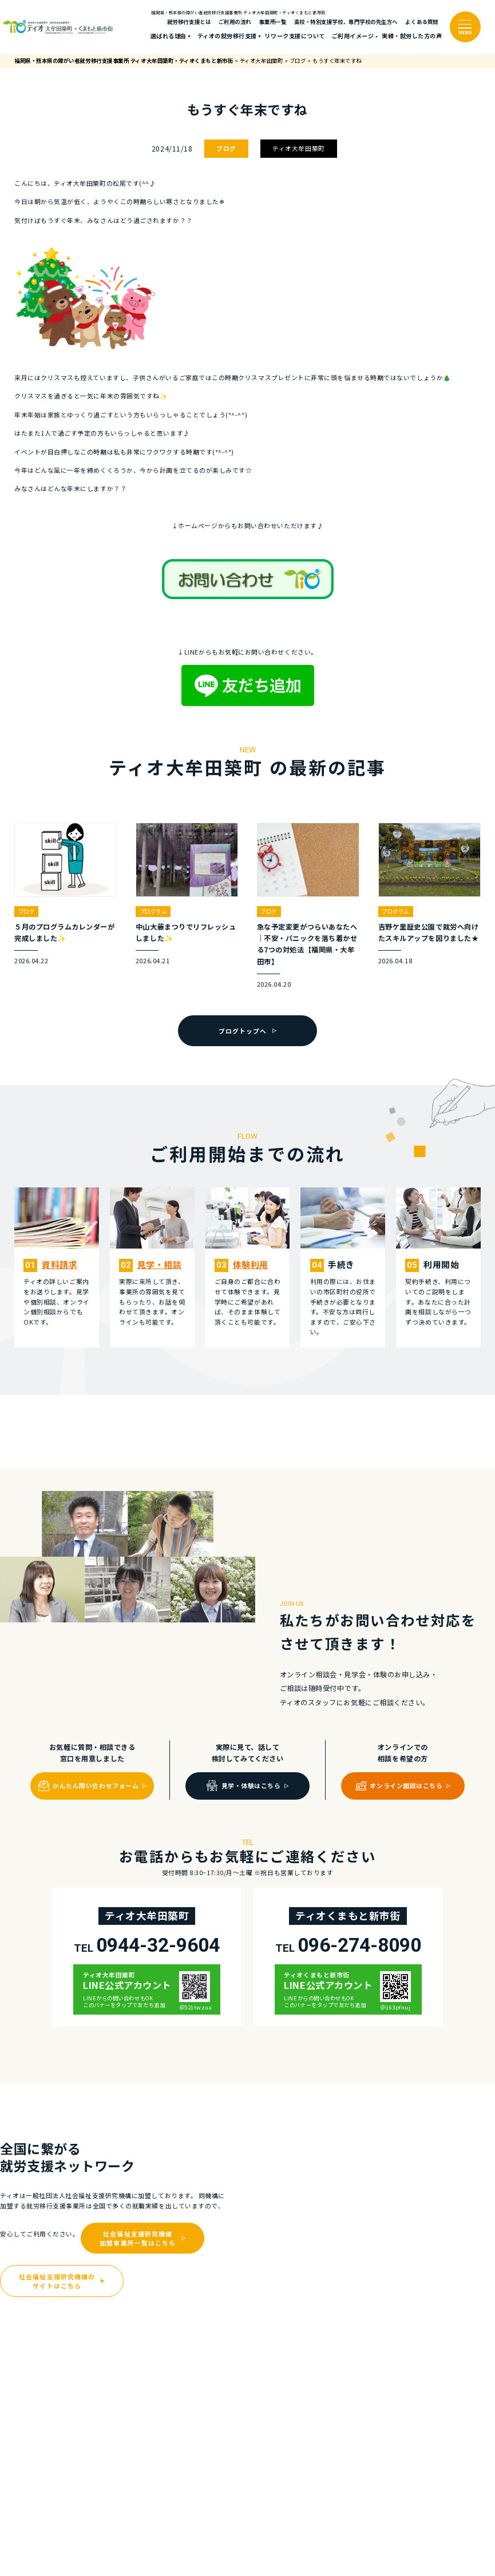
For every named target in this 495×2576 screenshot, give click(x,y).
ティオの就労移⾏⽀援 (227, 35)
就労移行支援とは (189, 22)
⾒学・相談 (159, 1264)
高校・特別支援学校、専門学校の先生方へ (346, 22)
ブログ (226, 148)
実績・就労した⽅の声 (412, 35)
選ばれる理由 (169, 35)
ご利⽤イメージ (353, 35)
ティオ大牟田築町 (298, 148)
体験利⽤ (250, 1264)
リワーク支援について (294, 35)
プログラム (153, 911)
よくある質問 (421, 22)
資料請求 (59, 1264)
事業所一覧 (272, 22)
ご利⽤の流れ (235, 22)
